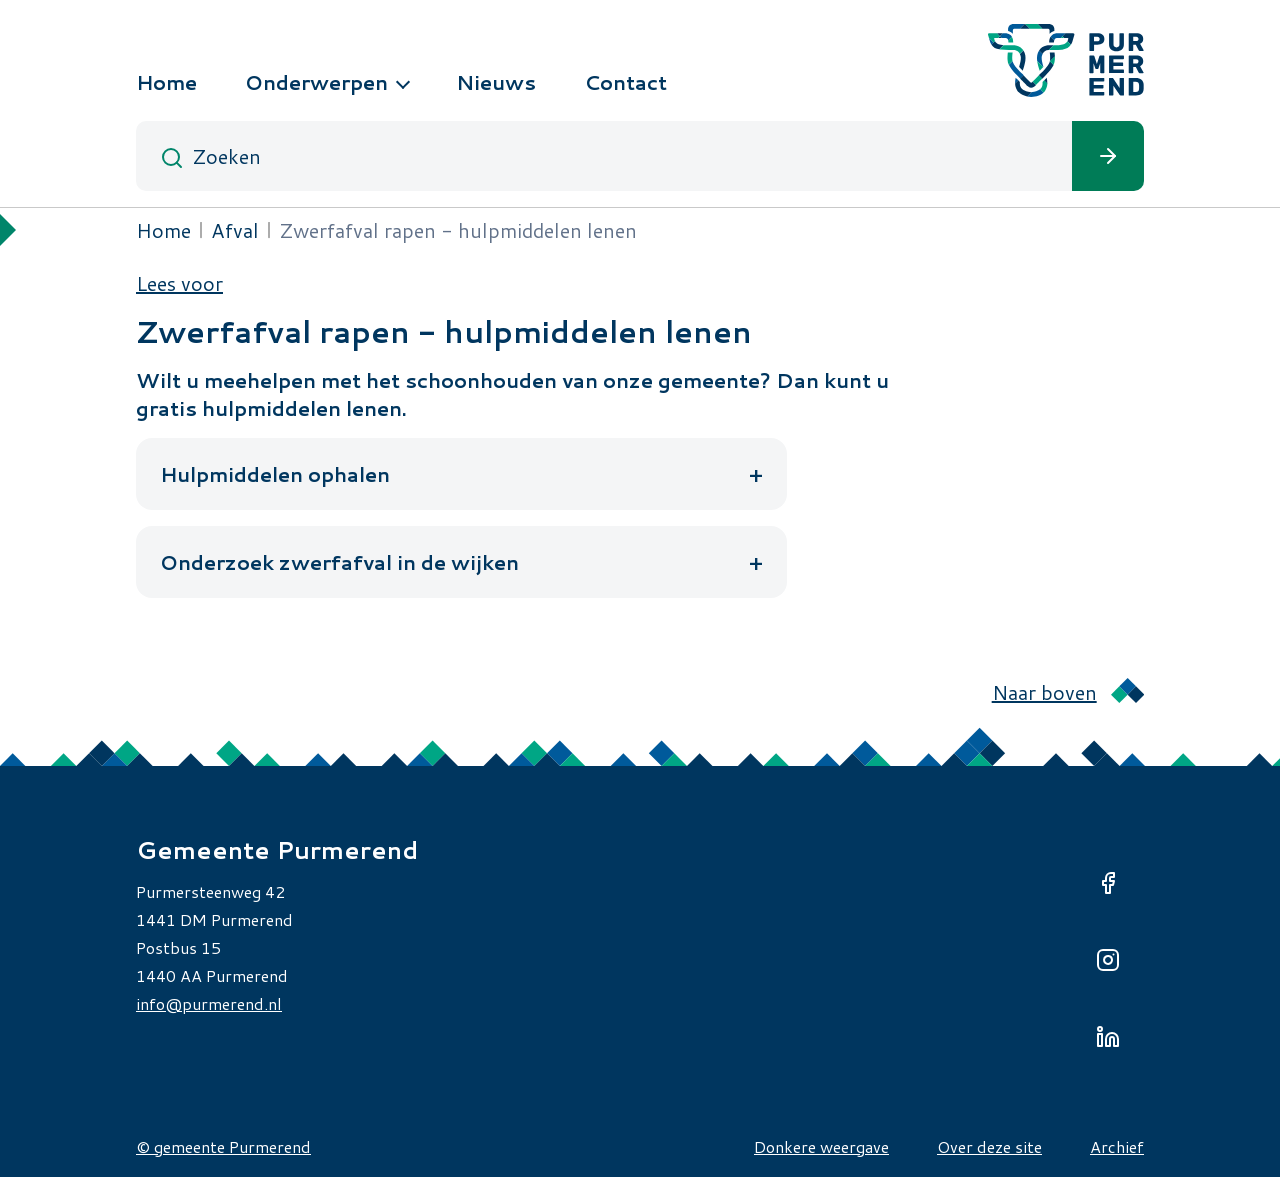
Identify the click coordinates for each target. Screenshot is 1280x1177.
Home (163, 230)
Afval (235, 230)
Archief (1117, 1146)
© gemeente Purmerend (223, 1146)
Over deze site (989, 1146)
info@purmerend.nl (209, 1003)
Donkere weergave (821, 1146)
